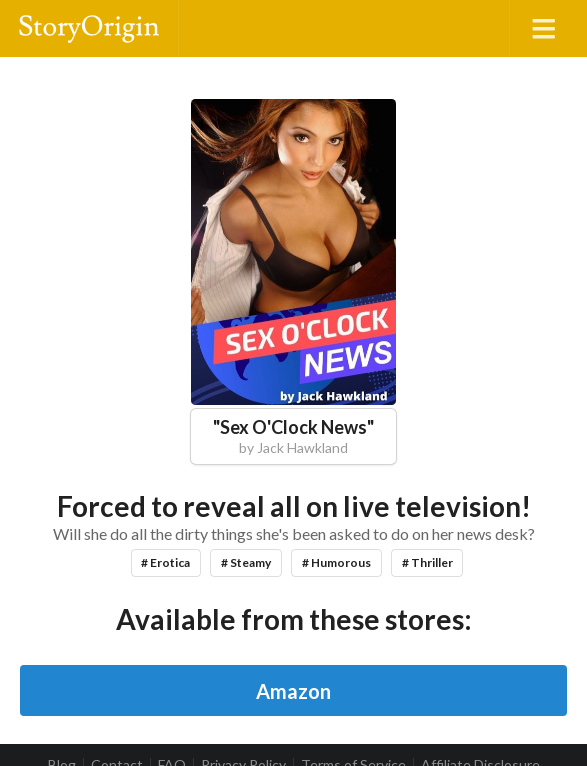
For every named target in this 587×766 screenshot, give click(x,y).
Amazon (293, 691)
